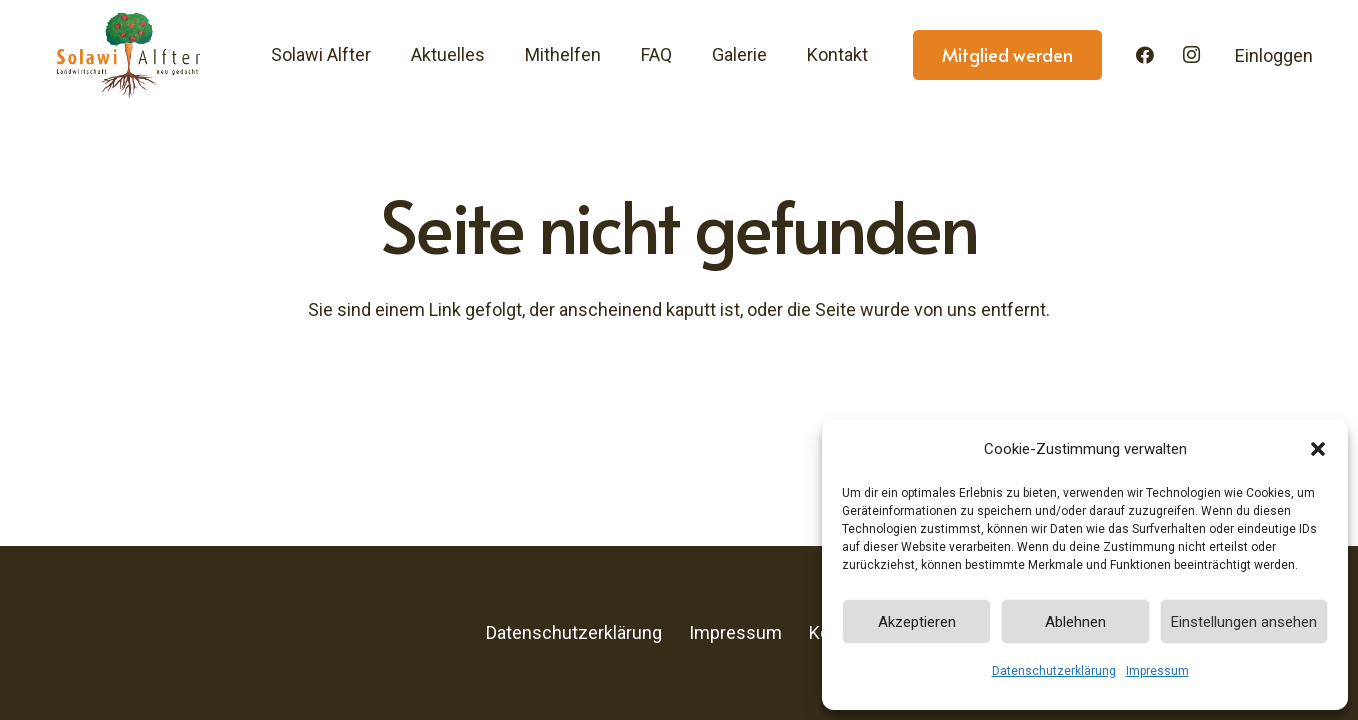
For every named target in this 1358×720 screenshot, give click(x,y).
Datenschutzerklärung (1054, 671)
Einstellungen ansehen (1244, 622)
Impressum (1157, 671)
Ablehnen (1075, 622)
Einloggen (1274, 55)
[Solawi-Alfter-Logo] (127, 55)
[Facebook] (1145, 55)
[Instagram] (1192, 55)
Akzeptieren (917, 622)
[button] (1318, 449)
